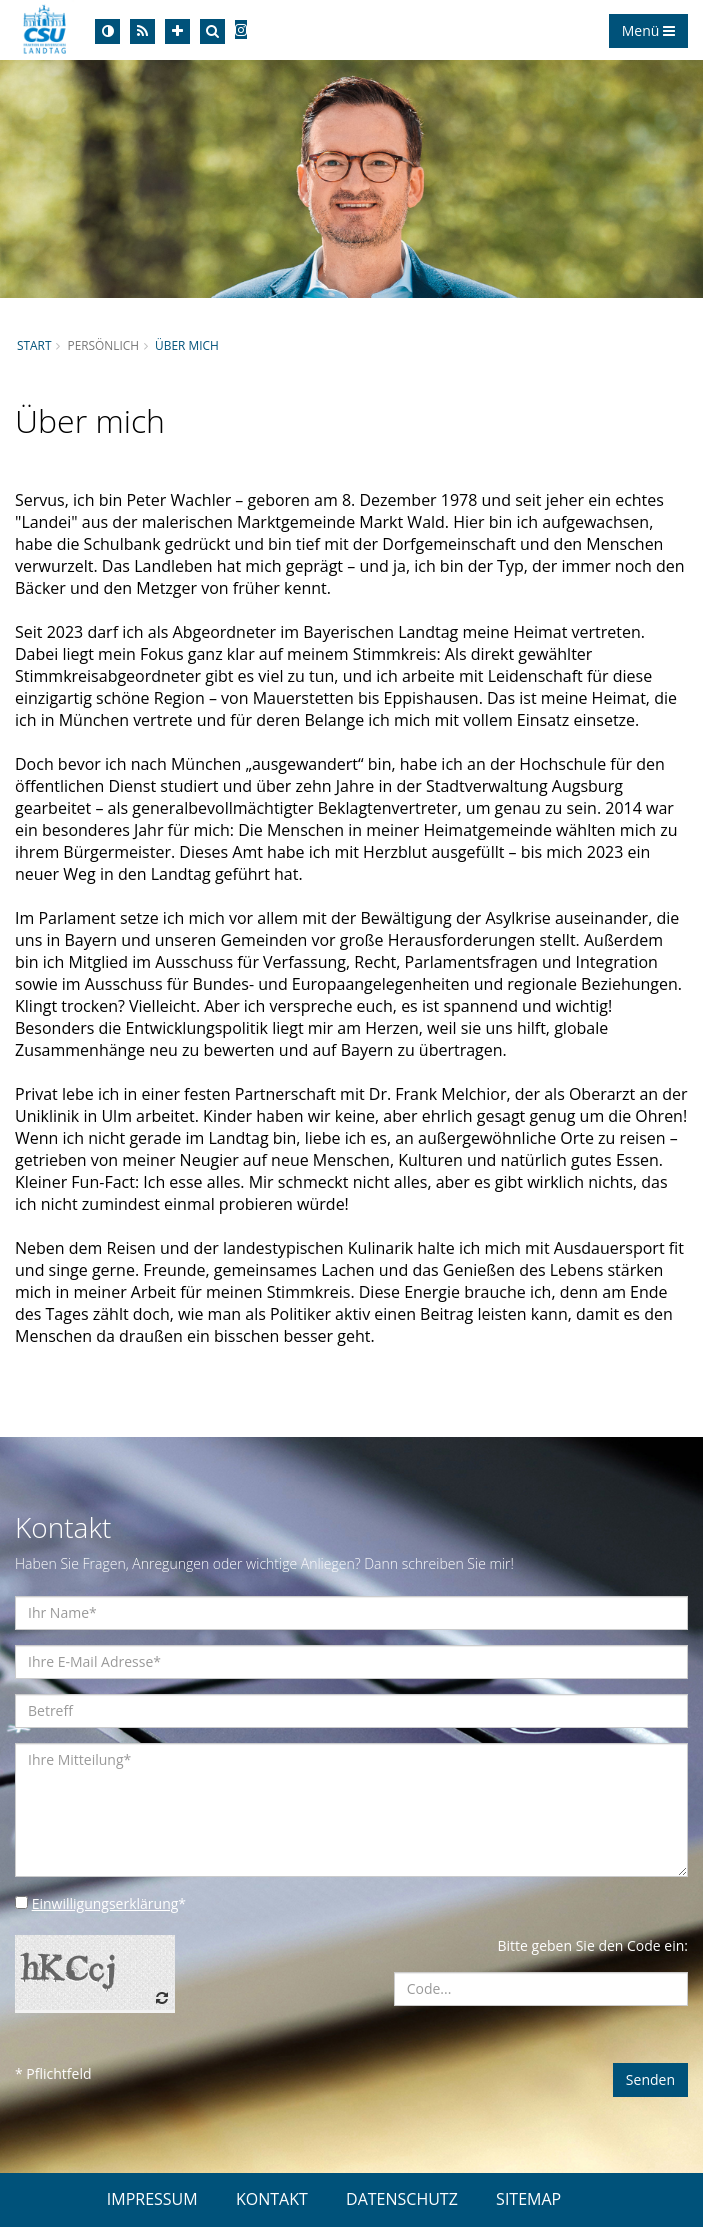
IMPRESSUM (152, 2199)
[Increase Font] (177, 31)
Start (34, 345)
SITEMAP (528, 2199)
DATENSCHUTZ (402, 2199)
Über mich (187, 345)
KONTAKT (272, 2199)
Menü (648, 30)
